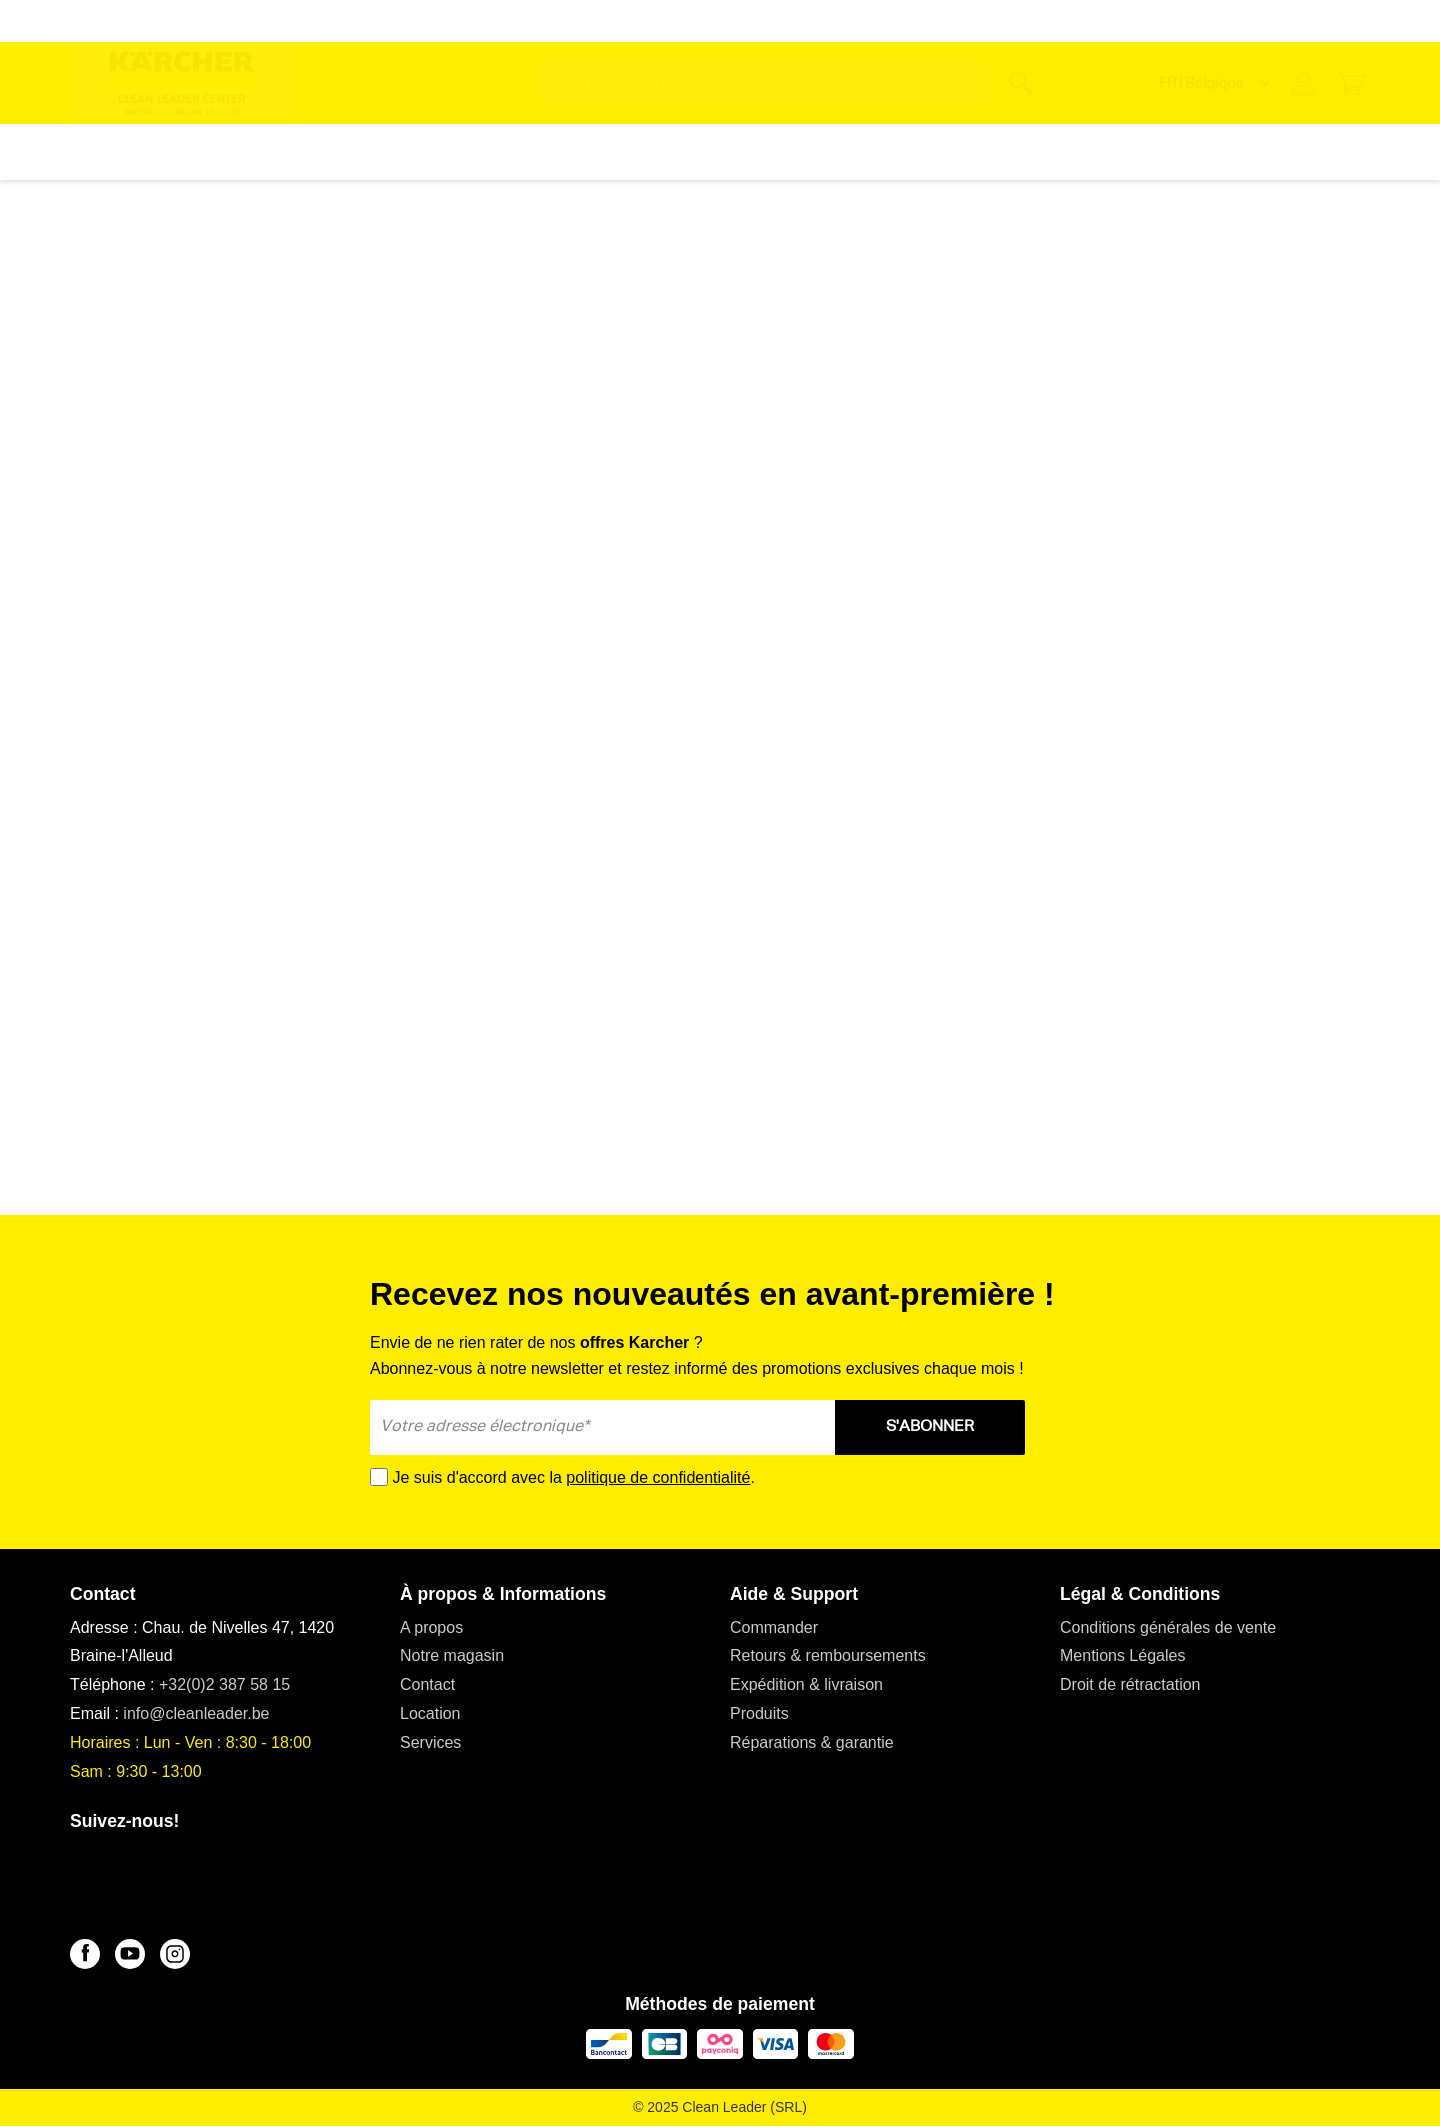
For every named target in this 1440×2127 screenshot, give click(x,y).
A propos (431, 1627)
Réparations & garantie (812, 1742)
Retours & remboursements (828, 1655)
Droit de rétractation (1130, 1684)
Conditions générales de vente (1168, 1627)
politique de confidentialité (658, 1477)
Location (430, 1713)
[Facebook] (85, 1954)
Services (430, 1742)
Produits (759, 1713)
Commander (774, 1627)
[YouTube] (130, 1954)
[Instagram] (175, 1954)
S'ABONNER (930, 1427)
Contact (427, 1684)
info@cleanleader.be (196, 1713)
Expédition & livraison (806, 1684)
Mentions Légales (1122, 1655)
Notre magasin (452, 1655)
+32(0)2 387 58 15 (224, 1684)
